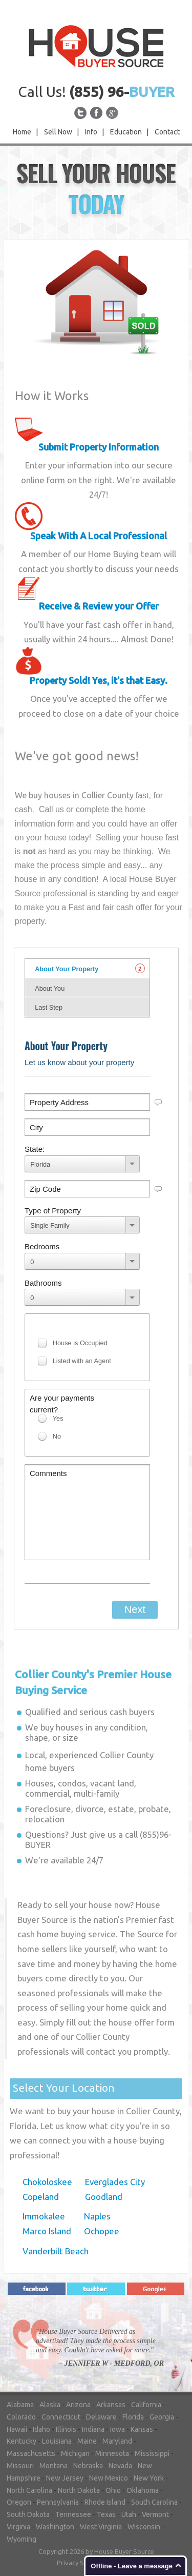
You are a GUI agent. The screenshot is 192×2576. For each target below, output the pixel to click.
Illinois (66, 2429)
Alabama (20, 2405)
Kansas (142, 2429)
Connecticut (60, 2417)
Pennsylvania (58, 2502)
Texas (106, 2514)
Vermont (155, 2514)
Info (91, 132)
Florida (133, 2417)
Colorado (21, 2417)
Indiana (93, 2429)
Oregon (19, 2502)
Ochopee (101, 2231)
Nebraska (88, 2466)
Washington (55, 2527)
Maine (87, 2441)
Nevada (120, 2466)
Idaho (41, 2429)
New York (149, 2478)
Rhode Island (104, 2502)
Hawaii (17, 2429)
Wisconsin (143, 2527)
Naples (97, 2216)
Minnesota (112, 2453)
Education (126, 132)
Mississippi (152, 2453)
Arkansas (110, 2405)
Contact (167, 132)
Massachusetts (31, 2453)
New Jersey (64, 2478)
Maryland (117, 2441)
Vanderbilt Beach (56, 2251)
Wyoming (21, 2539)
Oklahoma (142, 2490)
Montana (53, 2466)
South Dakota (28, 2514)
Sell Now (58, 132)
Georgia (162, 2417)
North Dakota (79, 2490)
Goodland (103, 2196)
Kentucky (21, 2441)
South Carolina (154, 2502)
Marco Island (47, 2231)
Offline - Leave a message (132, 2566)
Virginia (18, 2527)
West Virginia (101, 2527)
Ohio (113, 2490)
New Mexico (108, 2478)
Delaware (101, 2417)
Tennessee (73, 2514)
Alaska (49, 2405)
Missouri (20, 2466)
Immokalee (44, 2216)
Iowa (117, 2429)
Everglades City (115, 2182)
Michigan (75, 2453)
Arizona (78, 2405)
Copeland (41, 2196)
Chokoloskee (47, 2182)
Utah (128, 2514)
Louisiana (57, 2441)
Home (22, 132)
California (146, 2405)
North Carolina (29, 2490)
